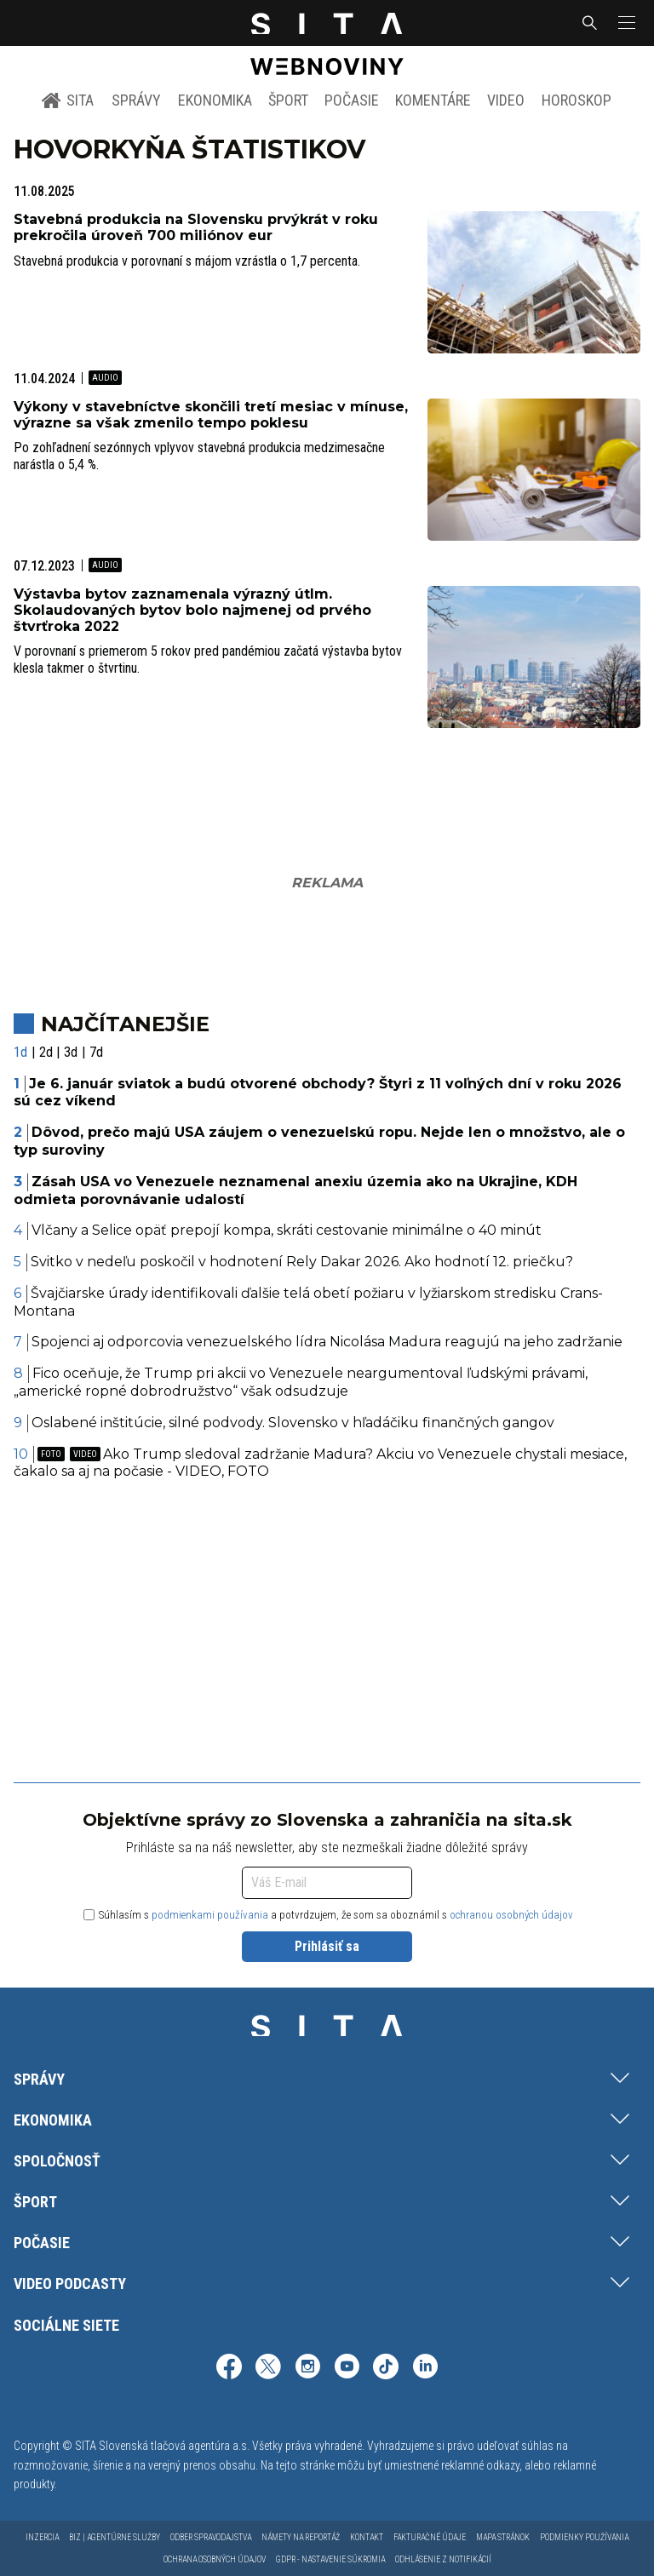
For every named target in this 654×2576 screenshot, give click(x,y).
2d (46, 1052)
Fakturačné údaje (429, 2537)
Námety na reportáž (300, 2537)
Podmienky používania (584, 2537)
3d (70, 1052)
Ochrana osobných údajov (215, 2559)
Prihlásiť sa (327, 1946)
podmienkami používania (210, 1914)
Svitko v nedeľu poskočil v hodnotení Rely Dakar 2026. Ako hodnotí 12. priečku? (302, 1262)
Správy (136, 100)
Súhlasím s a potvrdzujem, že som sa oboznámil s (328, 1914)
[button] (625, 23)
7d (96, 1052)
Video (506, 100)
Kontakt (366, 2537)
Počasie (351, 100)
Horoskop (576, 100)
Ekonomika (215, 100)
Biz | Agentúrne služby (114, 2537)
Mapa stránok (503, 2537)
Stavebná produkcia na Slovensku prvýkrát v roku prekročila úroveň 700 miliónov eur (196, 227)
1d (20, 1052)
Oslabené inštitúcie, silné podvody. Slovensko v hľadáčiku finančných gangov (293, 1422)
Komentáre (433, 100)
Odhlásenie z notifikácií (443, 2559)
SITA (68, 100)
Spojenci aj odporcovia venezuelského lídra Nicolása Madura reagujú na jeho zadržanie (327, 1342)
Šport (288, 100)
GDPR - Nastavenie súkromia (330, 2559)
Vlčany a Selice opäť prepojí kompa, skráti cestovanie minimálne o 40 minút (287, 1230)
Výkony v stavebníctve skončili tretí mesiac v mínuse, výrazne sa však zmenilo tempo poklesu (211, 415)
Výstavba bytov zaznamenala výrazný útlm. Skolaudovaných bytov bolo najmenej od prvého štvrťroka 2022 (192, 610)
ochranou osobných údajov (511, 1914)
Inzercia (42, 2537)
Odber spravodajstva (210, 2537)
